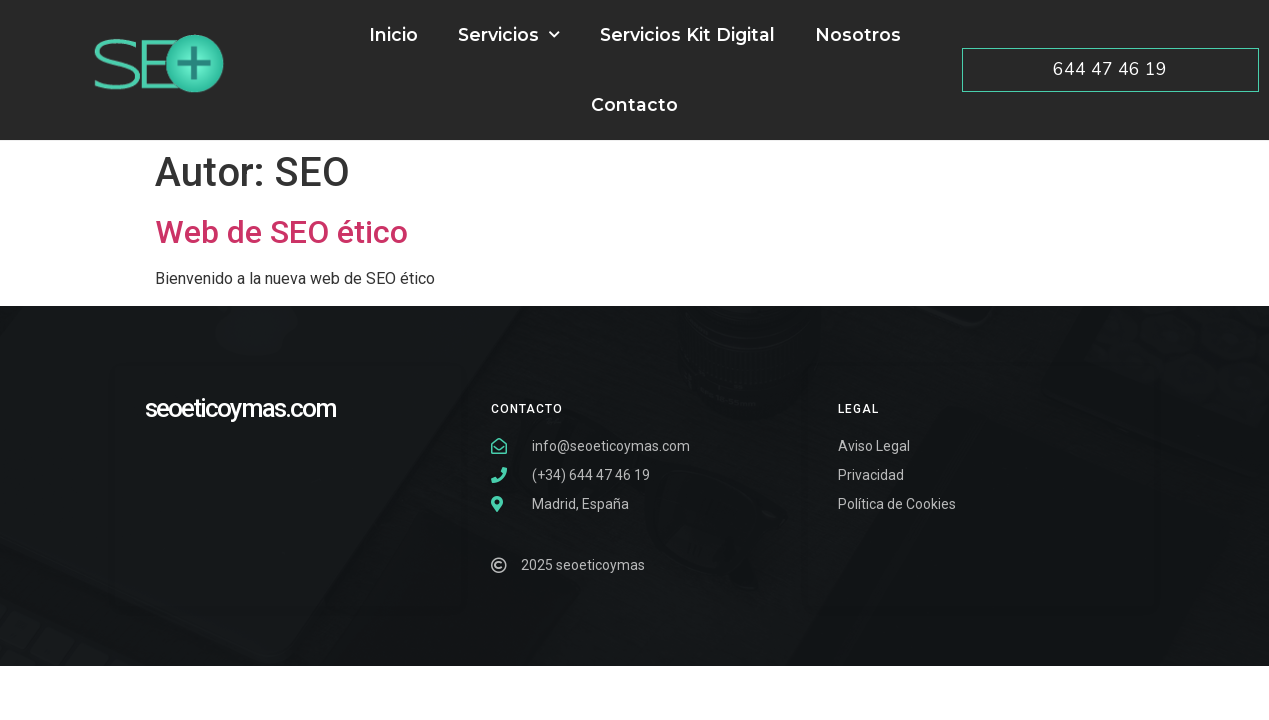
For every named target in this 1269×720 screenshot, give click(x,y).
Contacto (634, 104)
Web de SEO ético (281, 232)
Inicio (393, 34)
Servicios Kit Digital (687, 34)
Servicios (509, 35)
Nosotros (858, 34)
